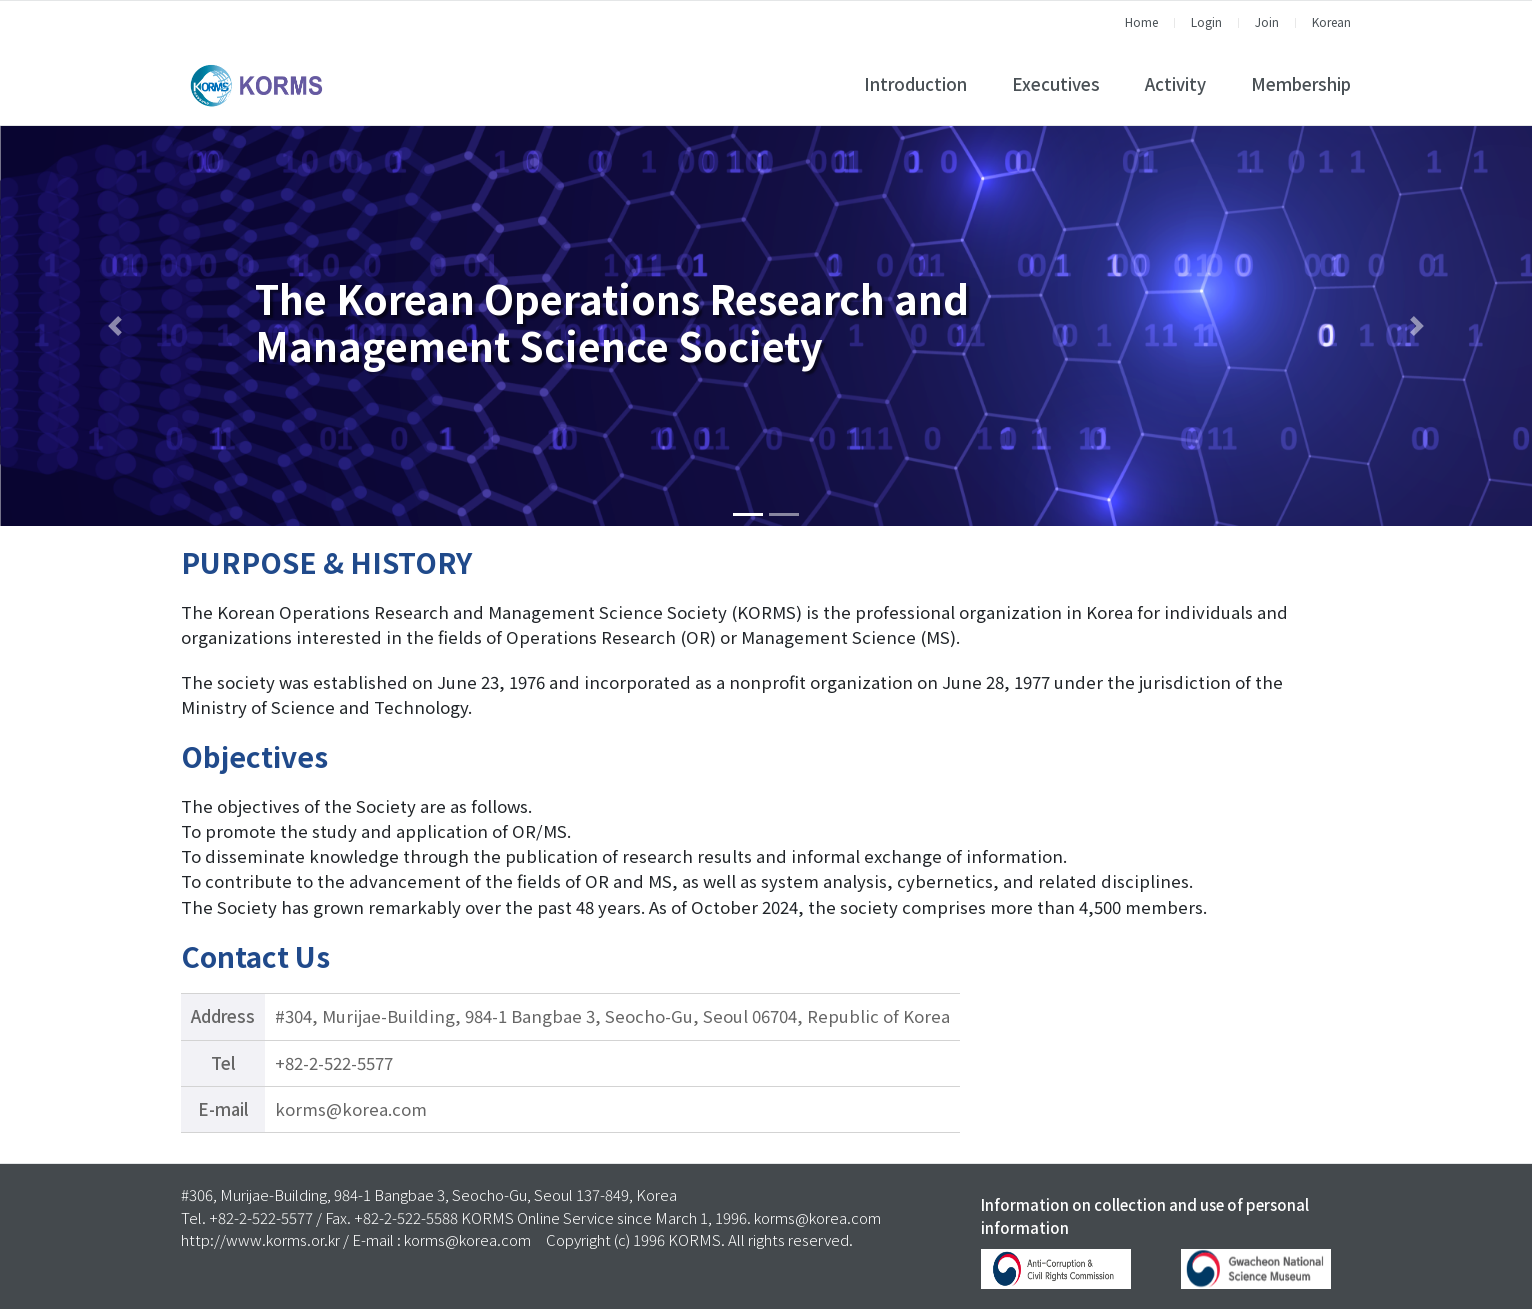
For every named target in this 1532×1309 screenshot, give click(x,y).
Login (1206, 21)
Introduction (915, 84)
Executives (1056, 84)
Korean (1331, 21)
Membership (1301, 84)
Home (1141, 21)
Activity (1175, 84)
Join (1267, 21)
